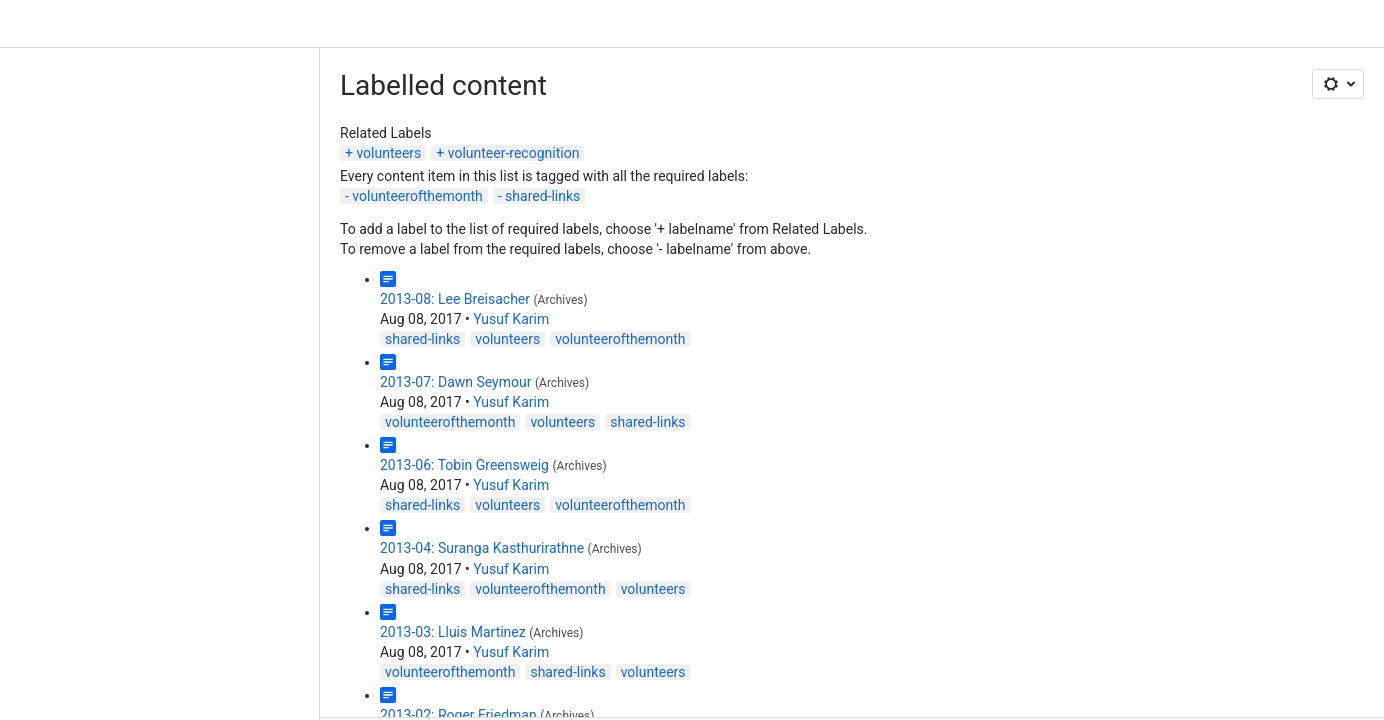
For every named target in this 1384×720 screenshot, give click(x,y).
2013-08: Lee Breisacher (455, 299)
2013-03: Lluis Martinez (453, 632)
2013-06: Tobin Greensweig (464, 465)
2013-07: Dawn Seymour (455, 382)
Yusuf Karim (511, 319)
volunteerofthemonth (417, 196)
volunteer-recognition (514, 153)
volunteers (388, 153)
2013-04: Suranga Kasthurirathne (482, 548)
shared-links (542, 196)
